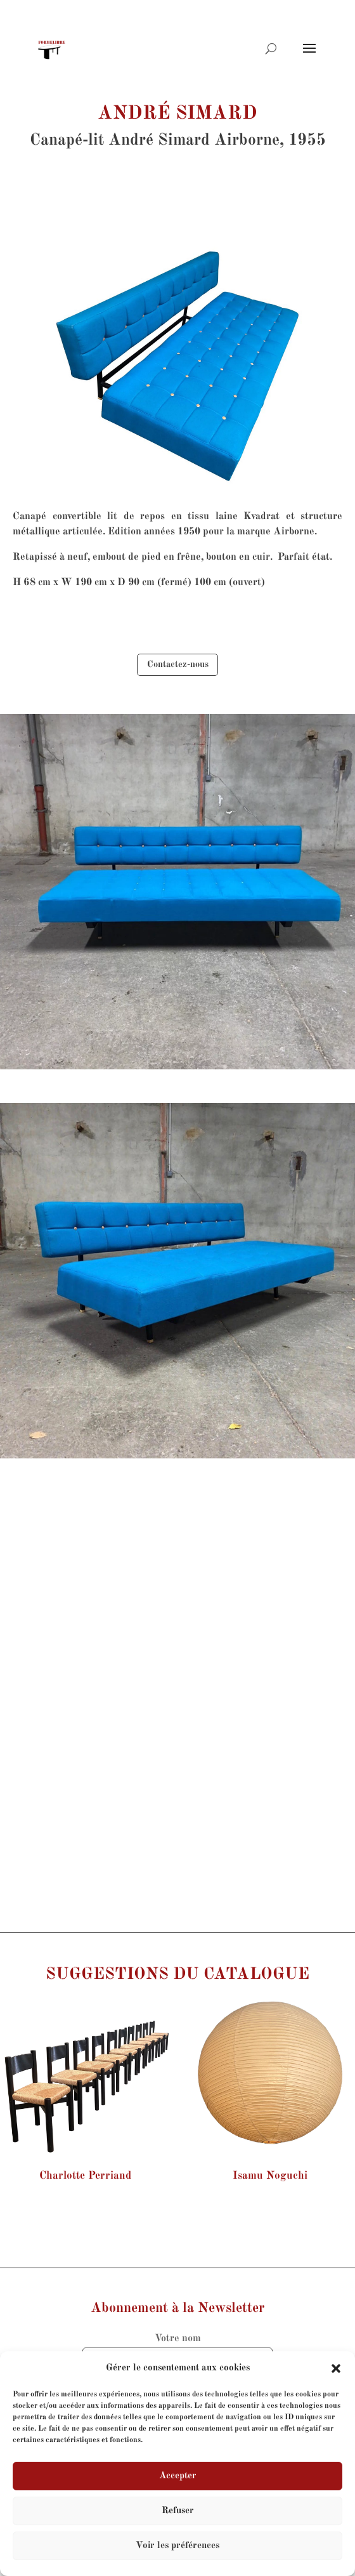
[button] (336, 2368)
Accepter (178, 2476)
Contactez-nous (178, 664)
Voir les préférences (177, 2546)
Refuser (178, 2511)
